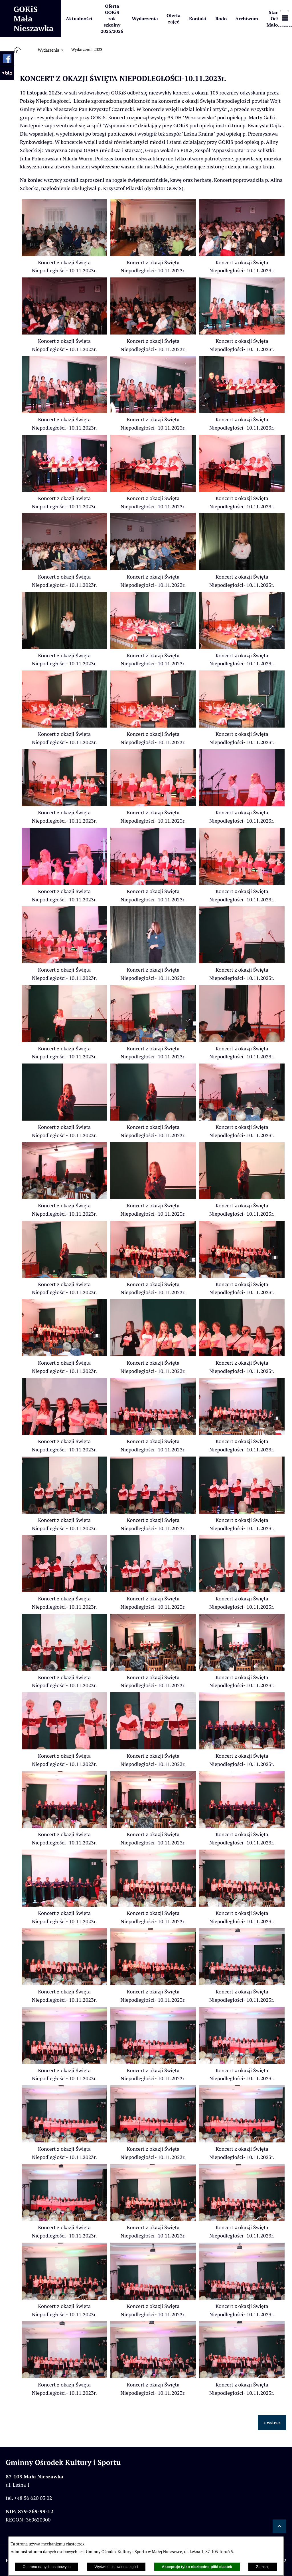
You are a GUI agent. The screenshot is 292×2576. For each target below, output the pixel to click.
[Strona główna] (18, 50)
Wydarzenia (48, 50)
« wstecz (272, 2422)
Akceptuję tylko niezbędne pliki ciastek (197, 2567)
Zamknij (262, 2567)
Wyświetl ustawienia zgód (116, 2567)
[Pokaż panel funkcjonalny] (285, 18)
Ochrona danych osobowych (46, 2567)
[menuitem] (79, 19)
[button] (64, 254)
